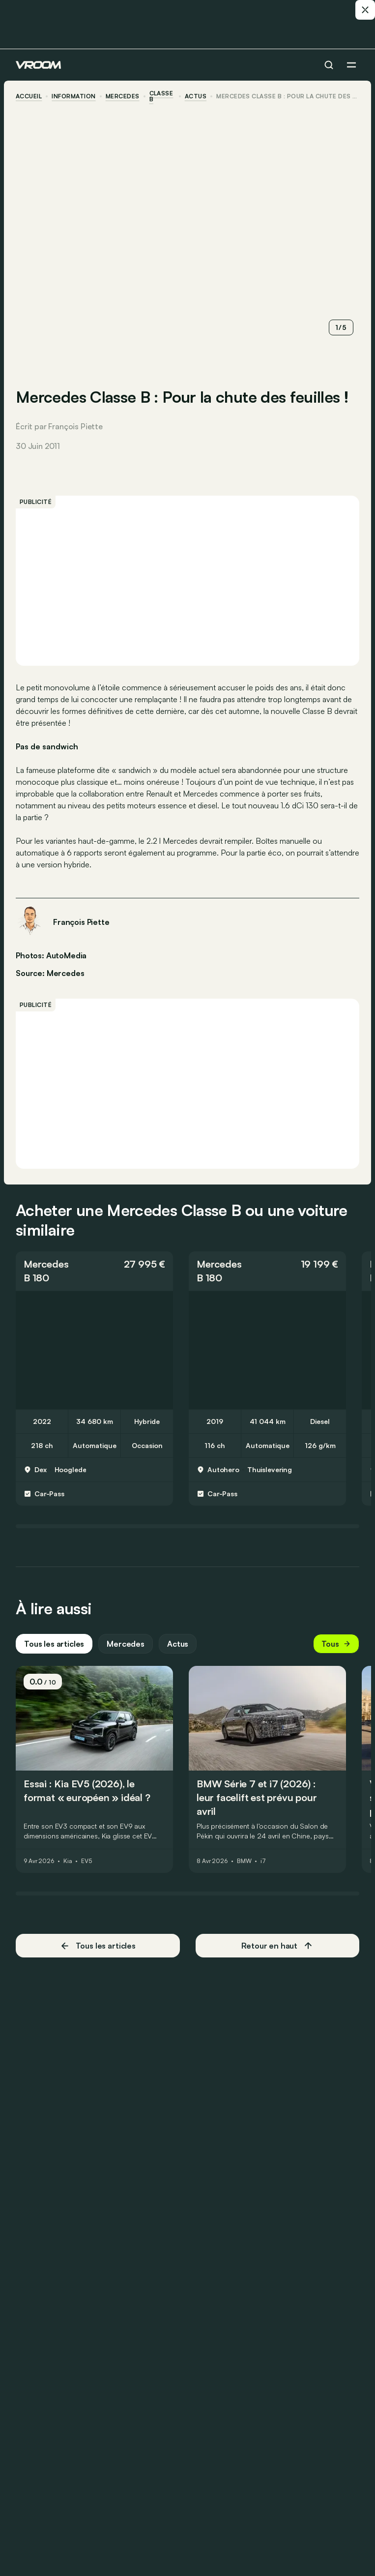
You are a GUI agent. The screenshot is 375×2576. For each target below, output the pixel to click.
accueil (29, 96)
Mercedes (123, 96)
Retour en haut (277, 1946)
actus (195, 96)
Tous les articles (54, 1644)
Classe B (161, 96)
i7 (263, 1861)
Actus (177, 1644)
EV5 (86, 1861)
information (73, 96)
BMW (244, 1861)
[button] (94, 1271)
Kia (67, 1861)
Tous (336, 1644)
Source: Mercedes (50, 972)
